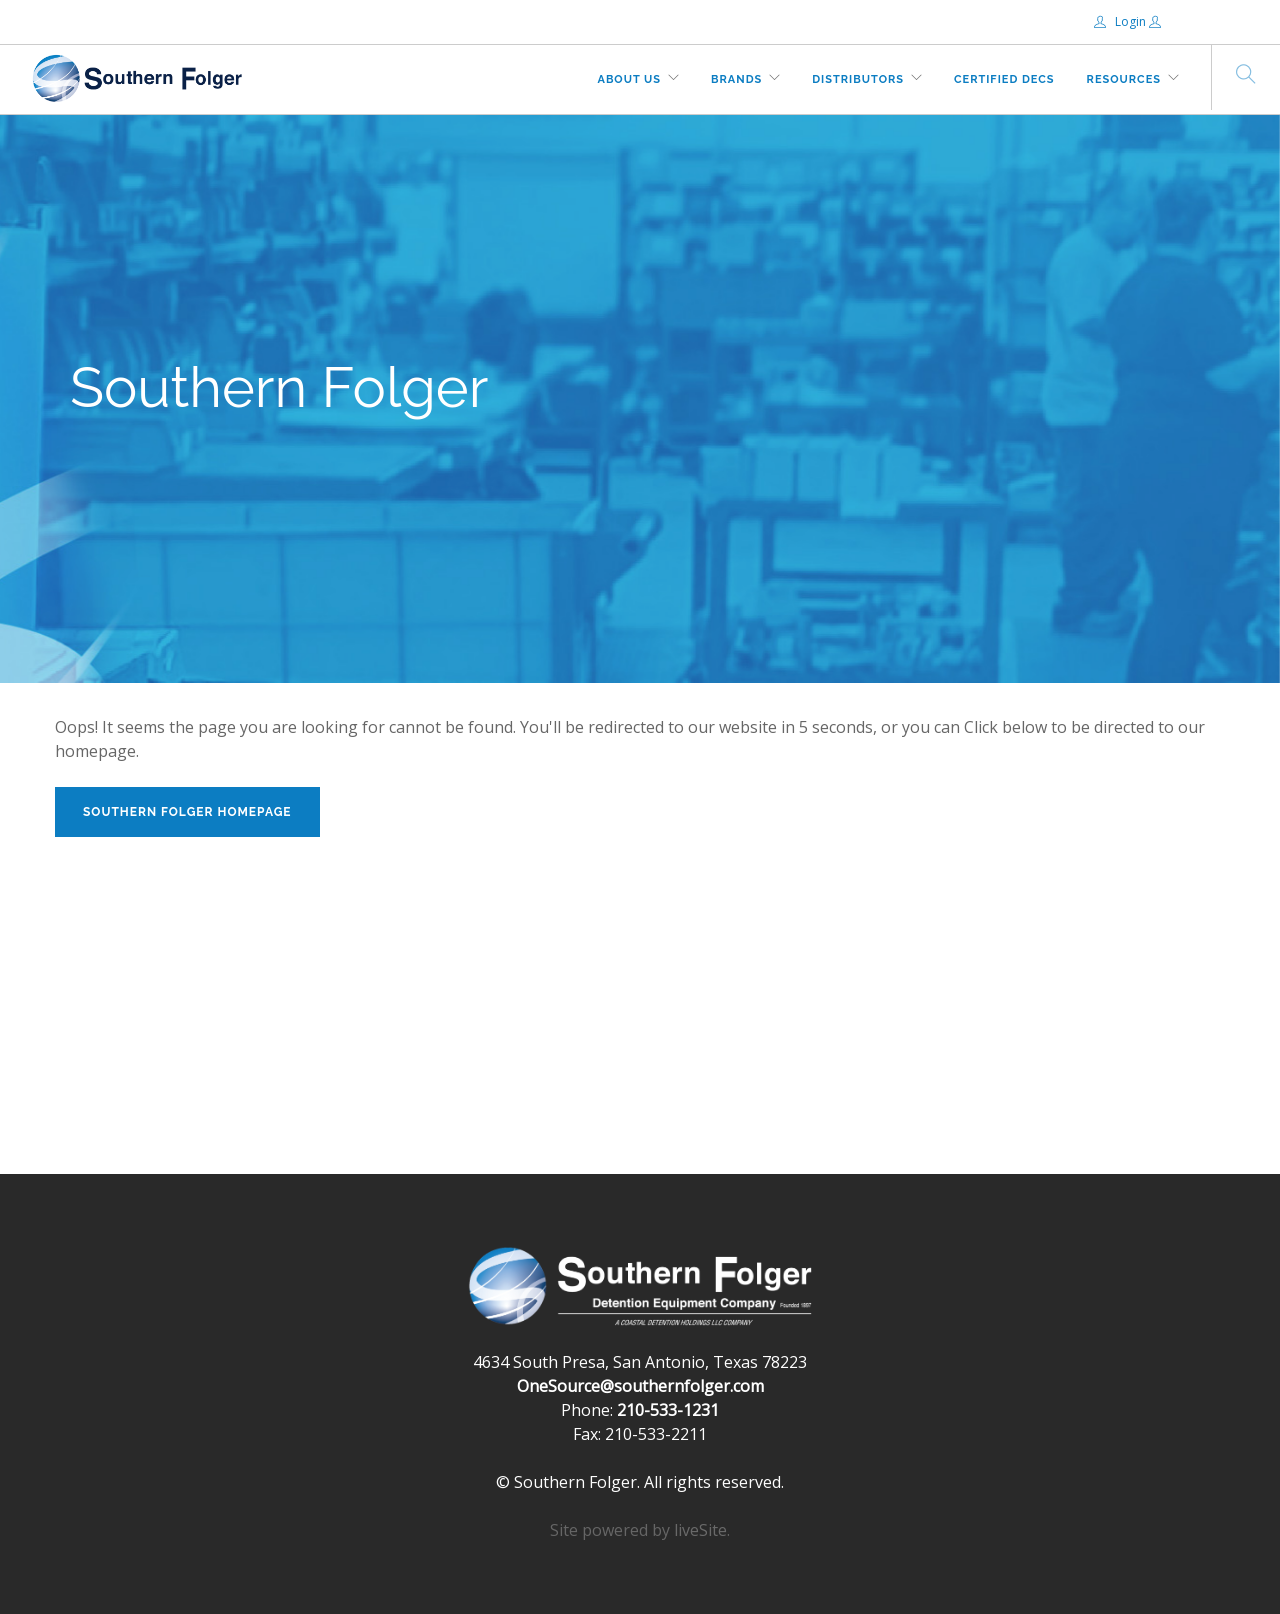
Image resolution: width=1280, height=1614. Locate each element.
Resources (1124, 79)
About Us (630, 79)
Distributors (858, 79)
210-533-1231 (668, 1410)
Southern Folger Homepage (187, 812)
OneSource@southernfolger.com (640, 1386)
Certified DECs (1004, 79)
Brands (736, 79)
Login (1121, 21)
